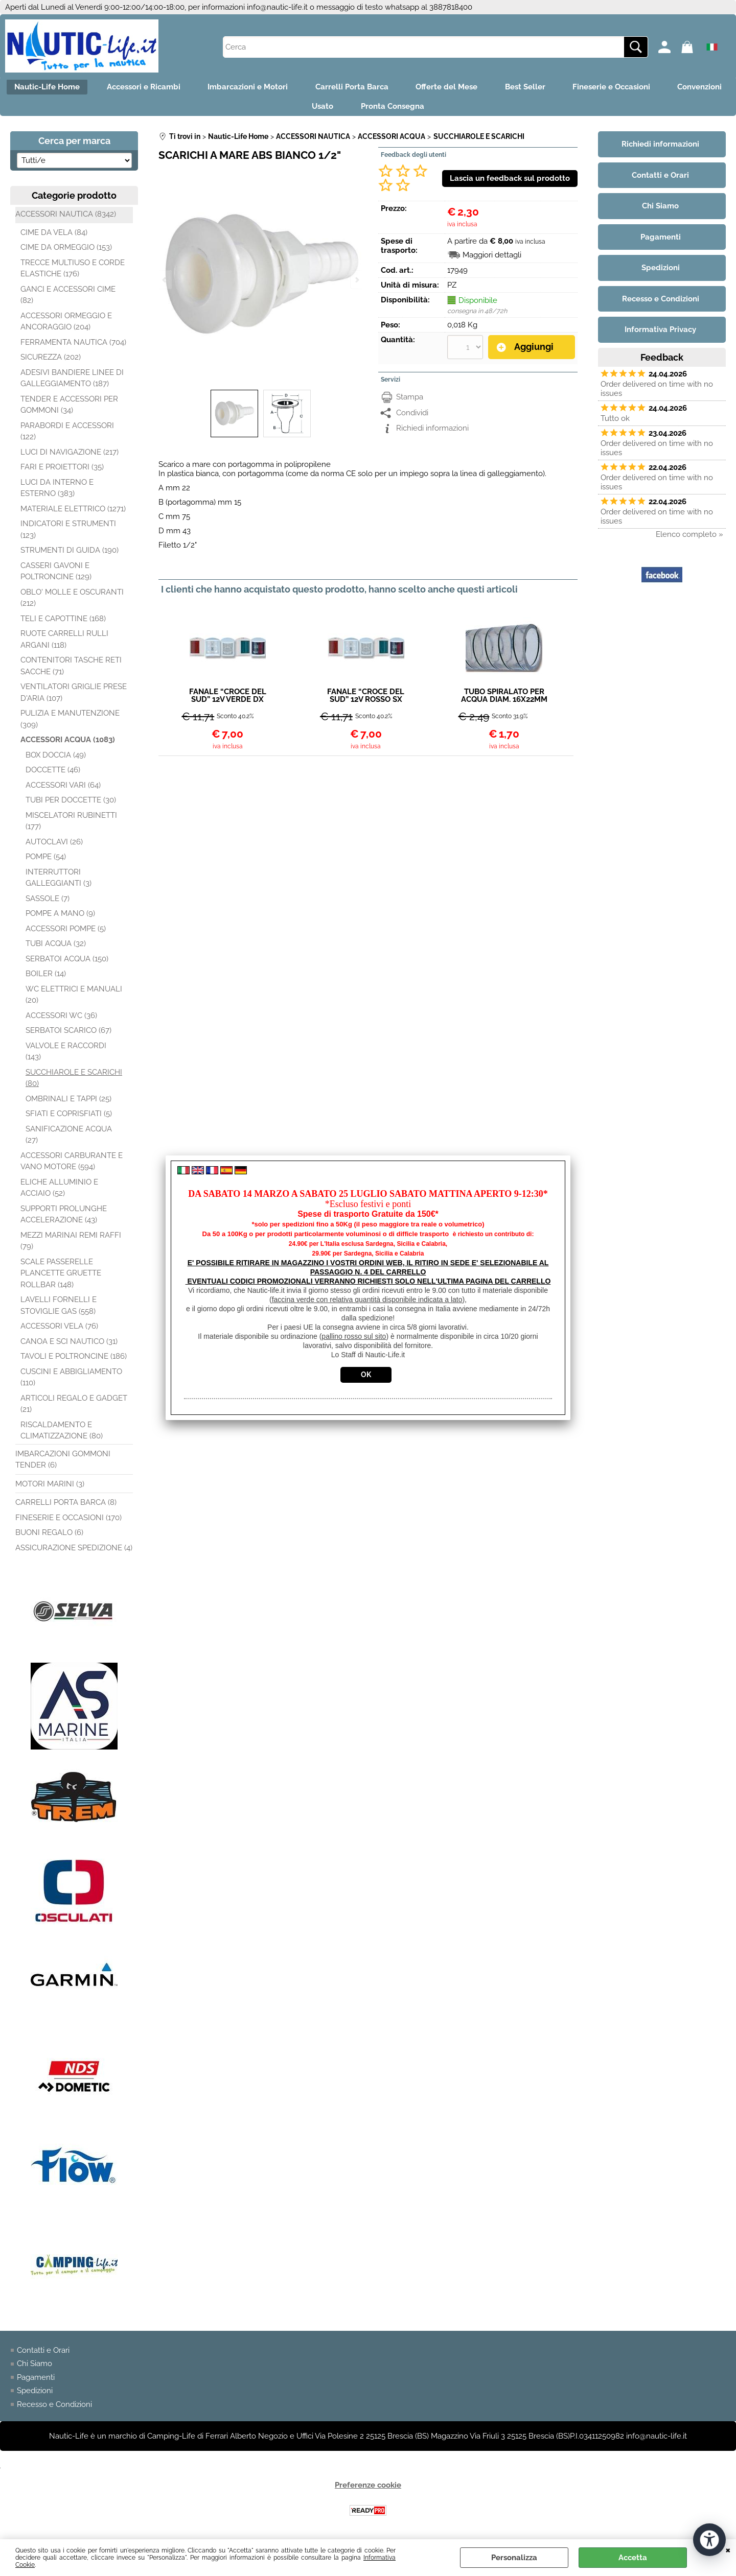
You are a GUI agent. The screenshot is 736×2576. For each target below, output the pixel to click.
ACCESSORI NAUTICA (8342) (65, 218)
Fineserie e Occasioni (657, 87)
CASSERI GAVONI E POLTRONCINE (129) (55, 575)
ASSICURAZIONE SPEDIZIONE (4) (73, 1551)
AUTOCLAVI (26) (54, 845)
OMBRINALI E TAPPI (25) (68, 1102)
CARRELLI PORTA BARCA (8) (66, 1506)
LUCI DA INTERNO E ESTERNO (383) (57, 492)
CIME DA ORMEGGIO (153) (66, 251)
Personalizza (514, 2557)
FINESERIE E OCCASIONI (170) (68, 1521)
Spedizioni (35, 2395)
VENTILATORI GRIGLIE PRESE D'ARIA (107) (73, 697)
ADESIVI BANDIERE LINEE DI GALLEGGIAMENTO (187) (72, 382)
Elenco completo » (689, 538)
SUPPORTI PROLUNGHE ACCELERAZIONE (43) (63, 1218)
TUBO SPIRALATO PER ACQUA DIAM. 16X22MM (504, 700)
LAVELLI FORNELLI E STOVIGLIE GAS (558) (58, 1309)
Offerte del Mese (486, 87)
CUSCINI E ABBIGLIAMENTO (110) (71, 1381)
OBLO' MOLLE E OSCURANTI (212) (72, 602)
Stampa (409, 401)
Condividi (412, 416)
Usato (359, 109)
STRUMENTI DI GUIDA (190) (69, 554)
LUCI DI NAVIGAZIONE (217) (69, 456)
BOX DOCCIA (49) (56, 759)
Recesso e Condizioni (54, 2409)
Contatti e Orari (43, 2354)
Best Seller (567, 87)
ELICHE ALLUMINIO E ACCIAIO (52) (59, 1191)
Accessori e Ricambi (173, 87)
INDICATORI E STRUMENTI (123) (68, 534)
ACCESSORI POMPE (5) (66, 932)
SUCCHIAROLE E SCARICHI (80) (74, 1082)
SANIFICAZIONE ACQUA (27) (69, 1138)
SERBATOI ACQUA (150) (67, 962)
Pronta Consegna (432, 109)
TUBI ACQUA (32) (56, 948)
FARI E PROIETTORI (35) (62, 471)
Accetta (632, 2557)
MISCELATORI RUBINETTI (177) (71, 825)
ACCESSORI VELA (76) (59, 1330)
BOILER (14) (46, 978)
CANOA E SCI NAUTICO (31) (69, 1345)
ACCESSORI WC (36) (61, 1019)
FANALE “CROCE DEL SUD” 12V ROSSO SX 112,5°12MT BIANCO (365, 700)
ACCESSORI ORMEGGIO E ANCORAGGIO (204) (66, 325)
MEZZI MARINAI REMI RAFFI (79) (70, 1245)
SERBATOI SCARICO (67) (68, 1034)
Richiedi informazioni (432, 432)
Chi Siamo (34, 2368)
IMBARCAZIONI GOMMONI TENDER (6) (62, 1463)
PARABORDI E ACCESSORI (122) (67, 435)
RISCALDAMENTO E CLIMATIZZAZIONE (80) (61, 1434)
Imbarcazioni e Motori (280, 87)
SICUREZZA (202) (50, 361)
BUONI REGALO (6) (49, 1537)
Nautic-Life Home (72, 87)
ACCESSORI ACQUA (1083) (67, 744)
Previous (165, 279)
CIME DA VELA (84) (53, 236)
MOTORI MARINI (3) (49, 1488)
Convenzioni (295, 109)
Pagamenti (36, 2381)
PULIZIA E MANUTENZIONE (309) (70, 723)
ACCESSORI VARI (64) (63, 789)
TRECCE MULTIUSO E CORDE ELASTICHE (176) (72, 272)
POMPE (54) (46, 861)
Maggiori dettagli (492, 259)
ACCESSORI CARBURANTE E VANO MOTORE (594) (71, 1165)
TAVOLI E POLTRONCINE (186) (73, 1360)
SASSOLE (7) (48, 902)
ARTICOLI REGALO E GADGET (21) (73, 1408)
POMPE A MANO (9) (60, 918)
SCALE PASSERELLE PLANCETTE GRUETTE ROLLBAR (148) (60, 1277)
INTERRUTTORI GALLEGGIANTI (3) (58, 881)
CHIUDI (728, 2549)
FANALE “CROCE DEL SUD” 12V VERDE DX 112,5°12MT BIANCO (227, 700)
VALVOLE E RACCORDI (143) (66, 1055)
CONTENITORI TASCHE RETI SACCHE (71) (71, 670)
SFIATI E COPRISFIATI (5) (69, 1118)
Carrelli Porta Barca (387, 87)
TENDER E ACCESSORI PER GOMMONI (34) (69, 408)
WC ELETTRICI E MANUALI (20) (74, 998)
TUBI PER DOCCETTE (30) (71, 804)
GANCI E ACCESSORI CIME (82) (68, 299)
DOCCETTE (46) (53, 774)
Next (356, 279)
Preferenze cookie (368, 2489)
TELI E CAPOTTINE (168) (63, 622)
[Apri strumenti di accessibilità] (709, 2539)
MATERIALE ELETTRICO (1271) (73, 512)
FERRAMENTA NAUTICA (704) (73, 346)
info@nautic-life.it (277, 7)
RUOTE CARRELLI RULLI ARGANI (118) (64, 643)
